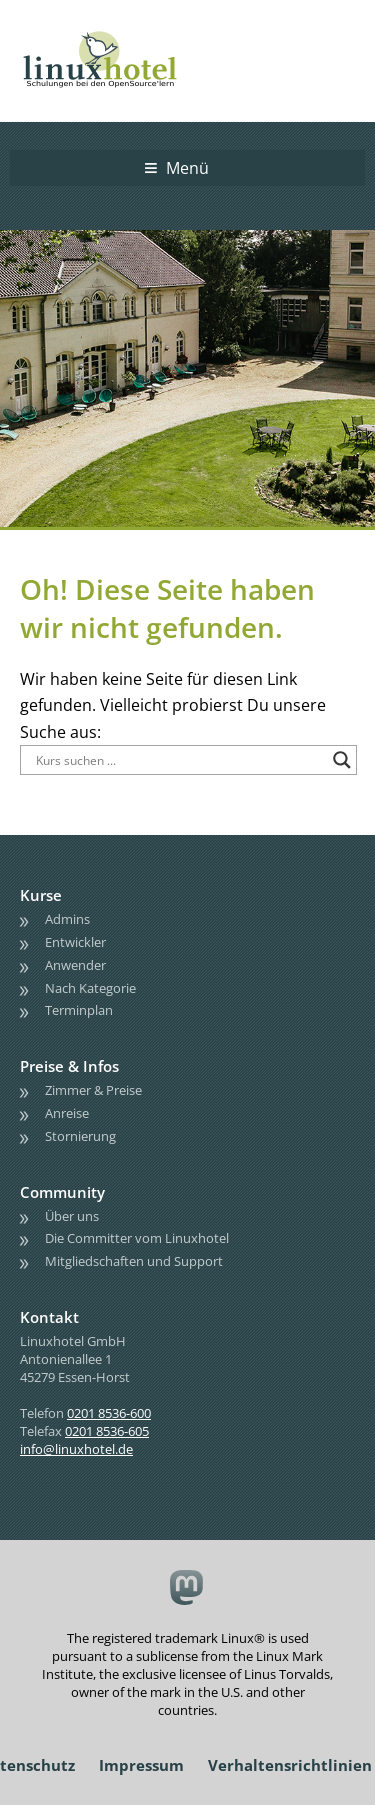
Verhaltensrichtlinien (290, 1765)
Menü (187, 168)
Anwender (75, 965)
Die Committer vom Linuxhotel (137, 1238)
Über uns (72, 1216)
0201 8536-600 (109, 1413)
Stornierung (80, 1136)
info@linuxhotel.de (76, 1449)
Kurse (41, 895)
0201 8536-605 (107, 1431)
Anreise (67, 1113)
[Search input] (179, 760)
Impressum (141, 1765)
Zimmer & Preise (93, 1090)
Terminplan (79, 1010)
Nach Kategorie (90, 988)
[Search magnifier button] (342, 760)
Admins (67, 919)
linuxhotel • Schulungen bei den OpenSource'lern (120, 32)
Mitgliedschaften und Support (134, 1261)
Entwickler (75, 942)
